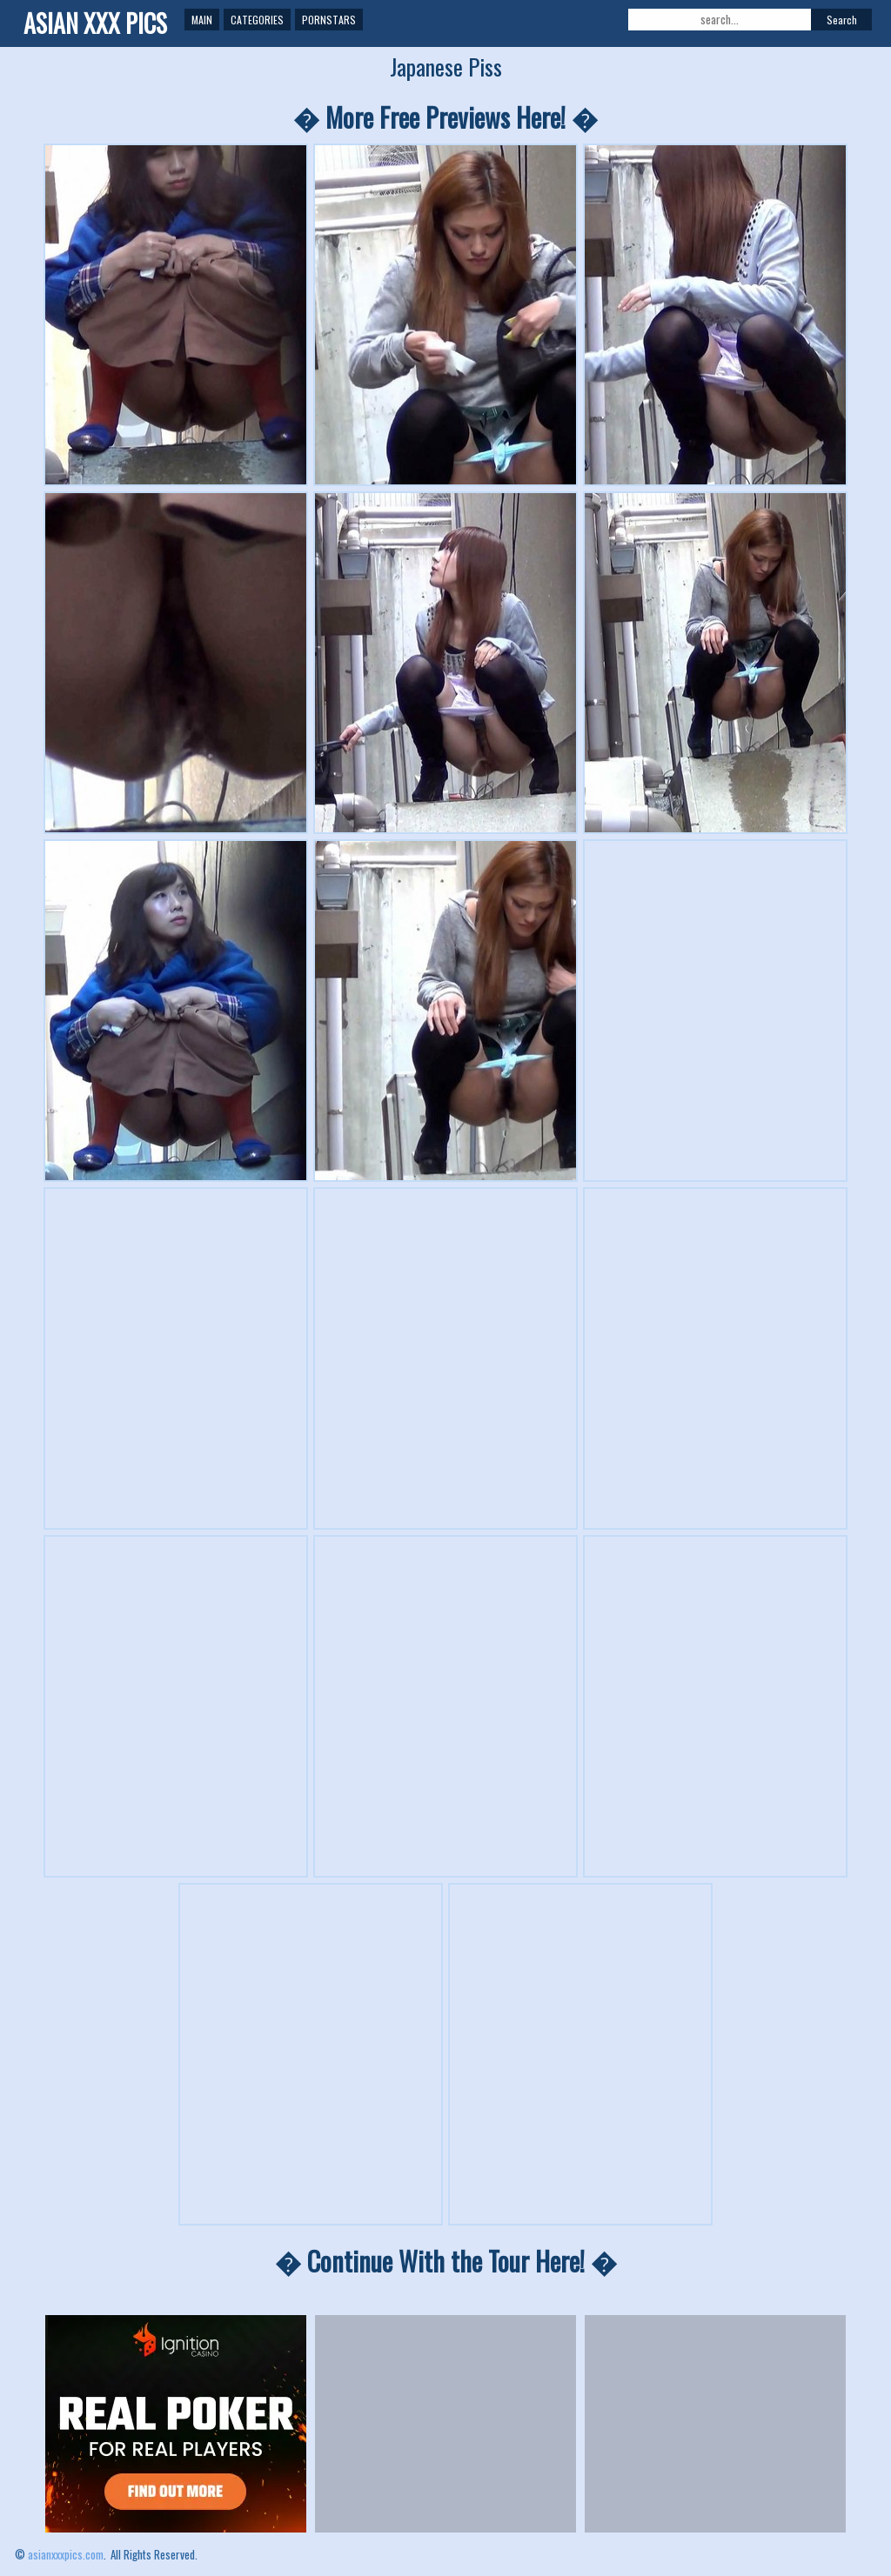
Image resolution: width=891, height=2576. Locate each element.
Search (842, 19)
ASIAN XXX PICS (95, 23)
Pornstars (329, 19)
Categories (257, 19)
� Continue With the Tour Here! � (446, 2260)
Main (201, 19)
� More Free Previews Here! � (445, 117)
